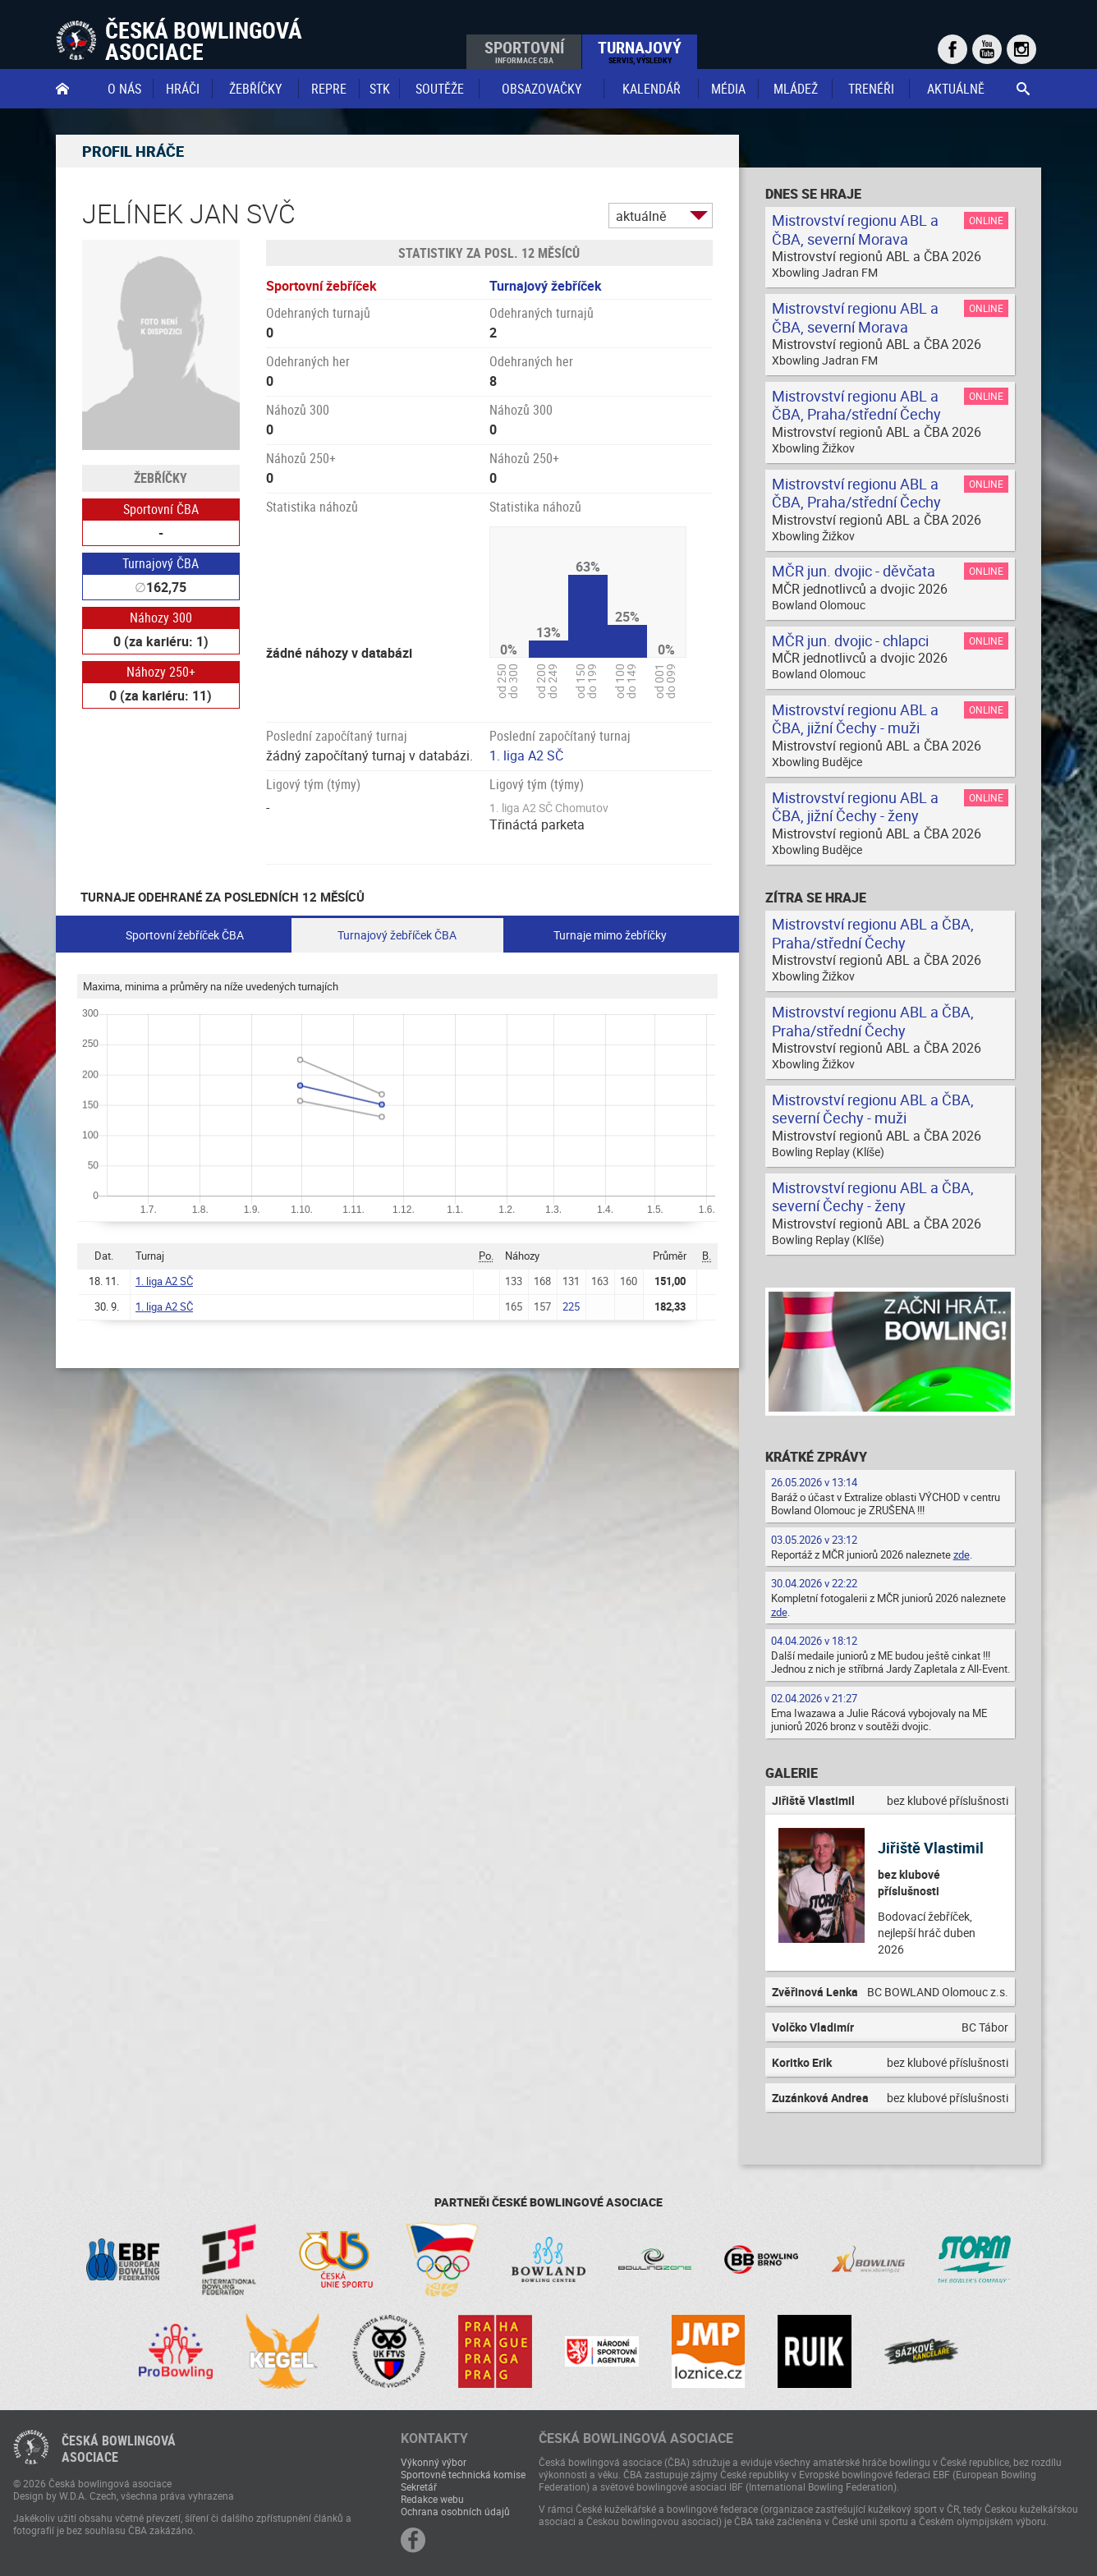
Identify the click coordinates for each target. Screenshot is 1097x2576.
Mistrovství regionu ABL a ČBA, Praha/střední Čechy (856, 405)
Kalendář (651, 89)
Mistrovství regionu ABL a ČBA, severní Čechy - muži (873, 1109)
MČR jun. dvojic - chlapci (850, 640)
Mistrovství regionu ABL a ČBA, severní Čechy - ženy (873, 1197)
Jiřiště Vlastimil (931, 1847)
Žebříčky (255, 89)
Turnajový (640, 51)
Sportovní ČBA (161, 509)
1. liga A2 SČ (526, 755)
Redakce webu (432, 2498)
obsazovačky (541, 89)
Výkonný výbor (433, 2461)
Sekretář (419, 2486)
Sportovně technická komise (463, 2474)
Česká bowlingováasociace (119, 2448)
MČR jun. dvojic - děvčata (853, 571)
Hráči (183, 89)
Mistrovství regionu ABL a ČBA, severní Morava (855, 229)
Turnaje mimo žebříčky (610, 935)
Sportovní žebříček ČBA (185, 935)
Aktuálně (956, 89)
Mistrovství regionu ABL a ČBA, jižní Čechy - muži (855, 719)
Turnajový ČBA (160, 563)
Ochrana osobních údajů (455, 2511)
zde (961, 1554)
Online (986, 220)
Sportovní (524, 51)
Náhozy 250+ (160, 672)
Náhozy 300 (161, 617)
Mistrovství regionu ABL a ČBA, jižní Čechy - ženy (855, 806)
